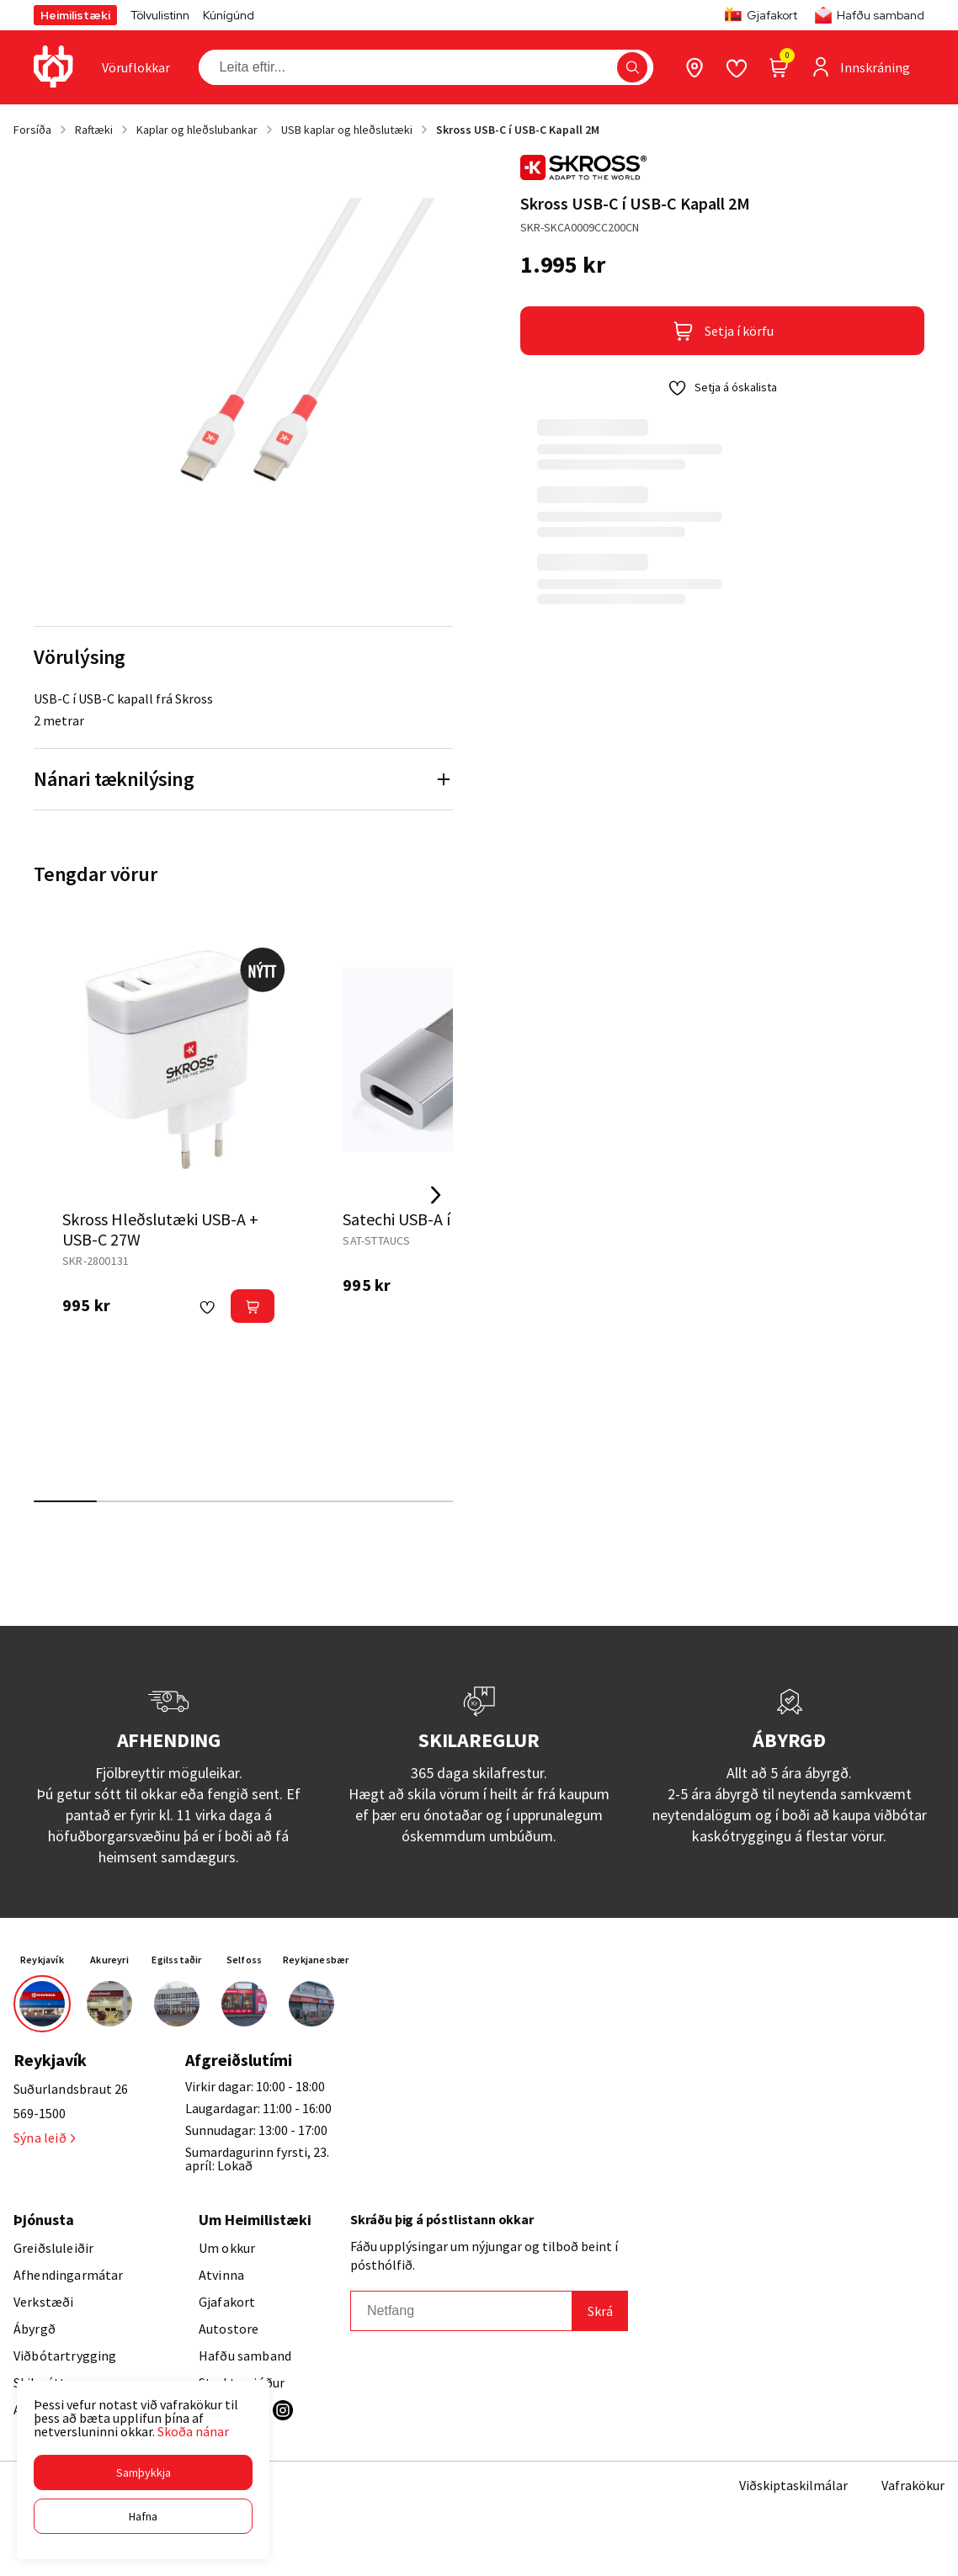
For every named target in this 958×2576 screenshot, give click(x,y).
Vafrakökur (913, 2485)
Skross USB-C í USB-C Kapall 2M (517, 129)
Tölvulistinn (159, 15)
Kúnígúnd (228, 15)
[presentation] (135, 67)
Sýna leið (44, 2137)
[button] (143, 2472)
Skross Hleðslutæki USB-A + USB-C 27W (160, 1229)
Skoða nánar (193, 2431)
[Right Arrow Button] (436, 1195)
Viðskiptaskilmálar (793, 2485)
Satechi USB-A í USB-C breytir (446, 1219)
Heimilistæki (75, 15)
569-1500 (39, 2113)
